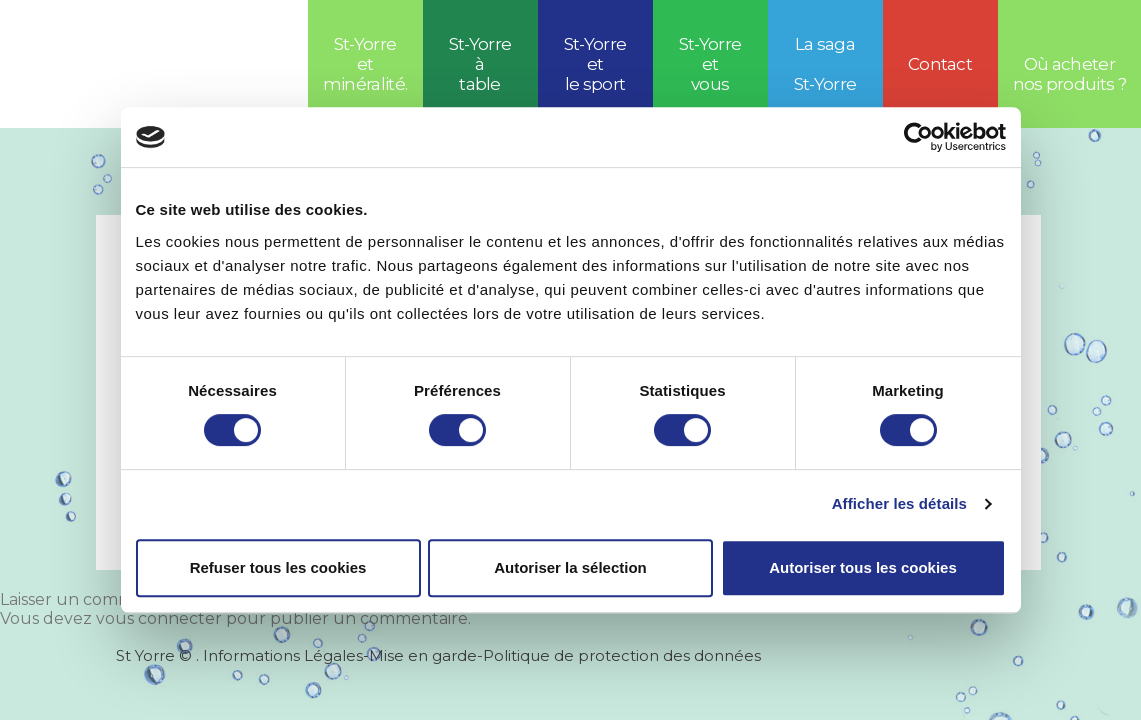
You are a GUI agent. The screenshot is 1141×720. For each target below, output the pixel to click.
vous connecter (159, 618)
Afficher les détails (899, 503)
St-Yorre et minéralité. (365, 64)
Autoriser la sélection (570, 567)
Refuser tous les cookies (278, 567)
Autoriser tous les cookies (863, 567)
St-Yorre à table (480, 64)
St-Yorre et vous (710, 64)
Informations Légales (283, 655)
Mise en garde (423, 655)
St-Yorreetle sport (595, 64)
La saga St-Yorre (825, 64)
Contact (940, 64)
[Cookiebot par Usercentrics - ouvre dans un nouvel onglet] (918, 137)
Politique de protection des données (622, 655)
